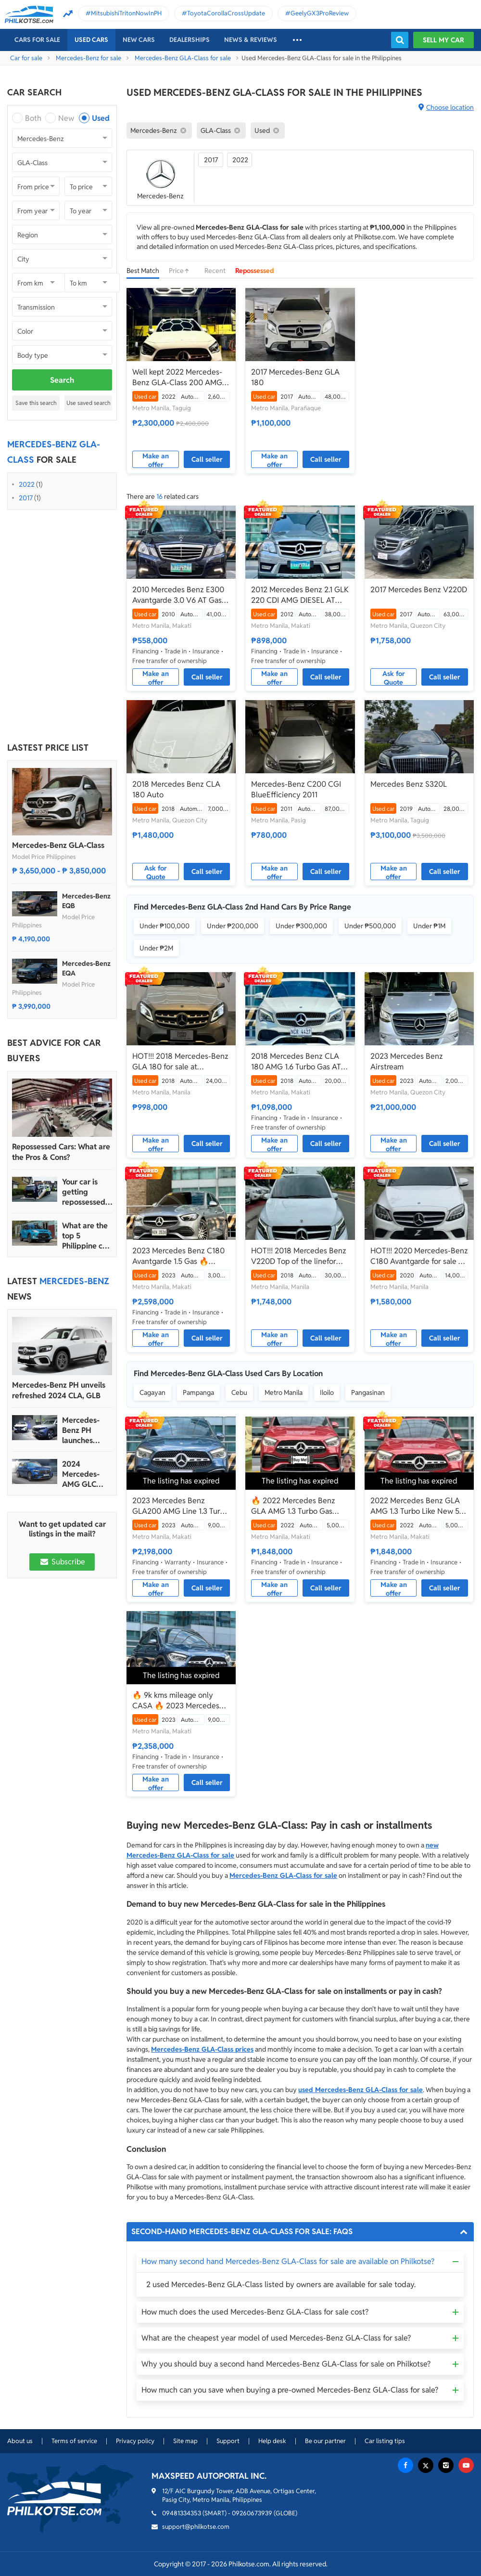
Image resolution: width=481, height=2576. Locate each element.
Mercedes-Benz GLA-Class (58, 845)
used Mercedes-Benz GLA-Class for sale (360, 2089)
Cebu (239, 1392)
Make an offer (155, 460)
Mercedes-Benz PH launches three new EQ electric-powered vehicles (86, 1430)
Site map (185, 2441)
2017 (26, 498)
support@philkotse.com (195, 2527)
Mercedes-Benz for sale (88, 58)
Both (33, 118)
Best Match (143, 270)
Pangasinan (368, 1392)
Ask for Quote (393, 677)
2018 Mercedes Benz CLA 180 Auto (176, 789)
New (66, 118)
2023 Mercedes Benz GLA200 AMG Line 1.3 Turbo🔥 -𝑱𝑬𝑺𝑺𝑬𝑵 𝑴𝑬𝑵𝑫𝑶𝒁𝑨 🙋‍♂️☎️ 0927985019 (180, 1506)
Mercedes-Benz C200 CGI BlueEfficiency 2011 (296, 789)
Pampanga (198, 1392)
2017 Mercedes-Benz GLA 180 (295, 377)
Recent (215, 270)
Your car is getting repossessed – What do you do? (87, 1192)
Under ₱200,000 (232, 926)
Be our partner (325, 2441)
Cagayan (152, 1392)
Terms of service (74, 2441)
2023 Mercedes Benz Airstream (406, 1061)
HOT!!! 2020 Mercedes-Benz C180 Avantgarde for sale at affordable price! (419, 1256)
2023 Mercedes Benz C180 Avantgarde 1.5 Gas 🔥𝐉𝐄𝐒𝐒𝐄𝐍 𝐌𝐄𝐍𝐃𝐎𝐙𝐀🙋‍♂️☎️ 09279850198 (178, 1256)
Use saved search (88, 402)
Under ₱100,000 (164, 926)
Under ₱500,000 (370, 926)
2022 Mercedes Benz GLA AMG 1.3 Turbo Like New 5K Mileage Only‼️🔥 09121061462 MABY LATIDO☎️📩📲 (417, 1506)
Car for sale (26, 58)
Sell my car (443, 40)
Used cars (91, 40)
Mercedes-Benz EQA (86, 968)
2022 (27, 484)
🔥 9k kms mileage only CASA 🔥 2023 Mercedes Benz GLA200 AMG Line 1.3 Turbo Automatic (179, 1700)
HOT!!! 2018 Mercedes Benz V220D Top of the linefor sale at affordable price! (298, 1256)
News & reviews (250, 40)
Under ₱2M (156, 948)
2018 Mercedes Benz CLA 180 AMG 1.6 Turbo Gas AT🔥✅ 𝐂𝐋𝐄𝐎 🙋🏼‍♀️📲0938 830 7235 (296, 1061)
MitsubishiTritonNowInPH (126, 13)
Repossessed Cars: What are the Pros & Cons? (61, 1152)
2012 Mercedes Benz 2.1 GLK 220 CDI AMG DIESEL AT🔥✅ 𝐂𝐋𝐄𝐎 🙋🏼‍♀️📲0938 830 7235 (300, 595)
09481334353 (181, 2513)
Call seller (207, 459)
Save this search (36, 402)
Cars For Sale (37, 40)
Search (62, 380)
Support (228, 2441)
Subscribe (62, 1562)
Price (182, 270)
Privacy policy (135, 2441)
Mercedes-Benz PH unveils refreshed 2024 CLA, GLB (58, 1390)
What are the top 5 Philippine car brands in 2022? (86, 1236)
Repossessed (254, 270)
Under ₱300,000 (301, 926)
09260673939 (252, 2513)
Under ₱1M (429, 926)
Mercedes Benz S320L (408, 784)
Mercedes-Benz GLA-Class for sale (183, 58)
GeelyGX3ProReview (320, 13)
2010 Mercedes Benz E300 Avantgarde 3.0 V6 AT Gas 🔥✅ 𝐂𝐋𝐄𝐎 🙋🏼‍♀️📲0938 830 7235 (178, 595)
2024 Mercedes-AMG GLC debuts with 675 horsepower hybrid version (83, 1474)
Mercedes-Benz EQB (86, 901)
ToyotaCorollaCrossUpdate (226, 13)
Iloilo (327, 1392)
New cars (139, 40)
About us (20, 2441)
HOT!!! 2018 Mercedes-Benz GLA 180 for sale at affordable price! (180, 1061)
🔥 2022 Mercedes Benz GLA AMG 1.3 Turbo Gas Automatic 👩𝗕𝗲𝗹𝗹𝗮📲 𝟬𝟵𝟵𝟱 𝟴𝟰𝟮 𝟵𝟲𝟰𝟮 (293, 1506)
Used (101, 118)
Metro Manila (284, 1392)
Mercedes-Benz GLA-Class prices (202, 2049)
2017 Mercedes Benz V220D (418, 590)
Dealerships (189, 40)
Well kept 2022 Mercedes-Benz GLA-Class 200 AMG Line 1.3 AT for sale (177, 377)
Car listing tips (385, 2441)
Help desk (272, 2441)
